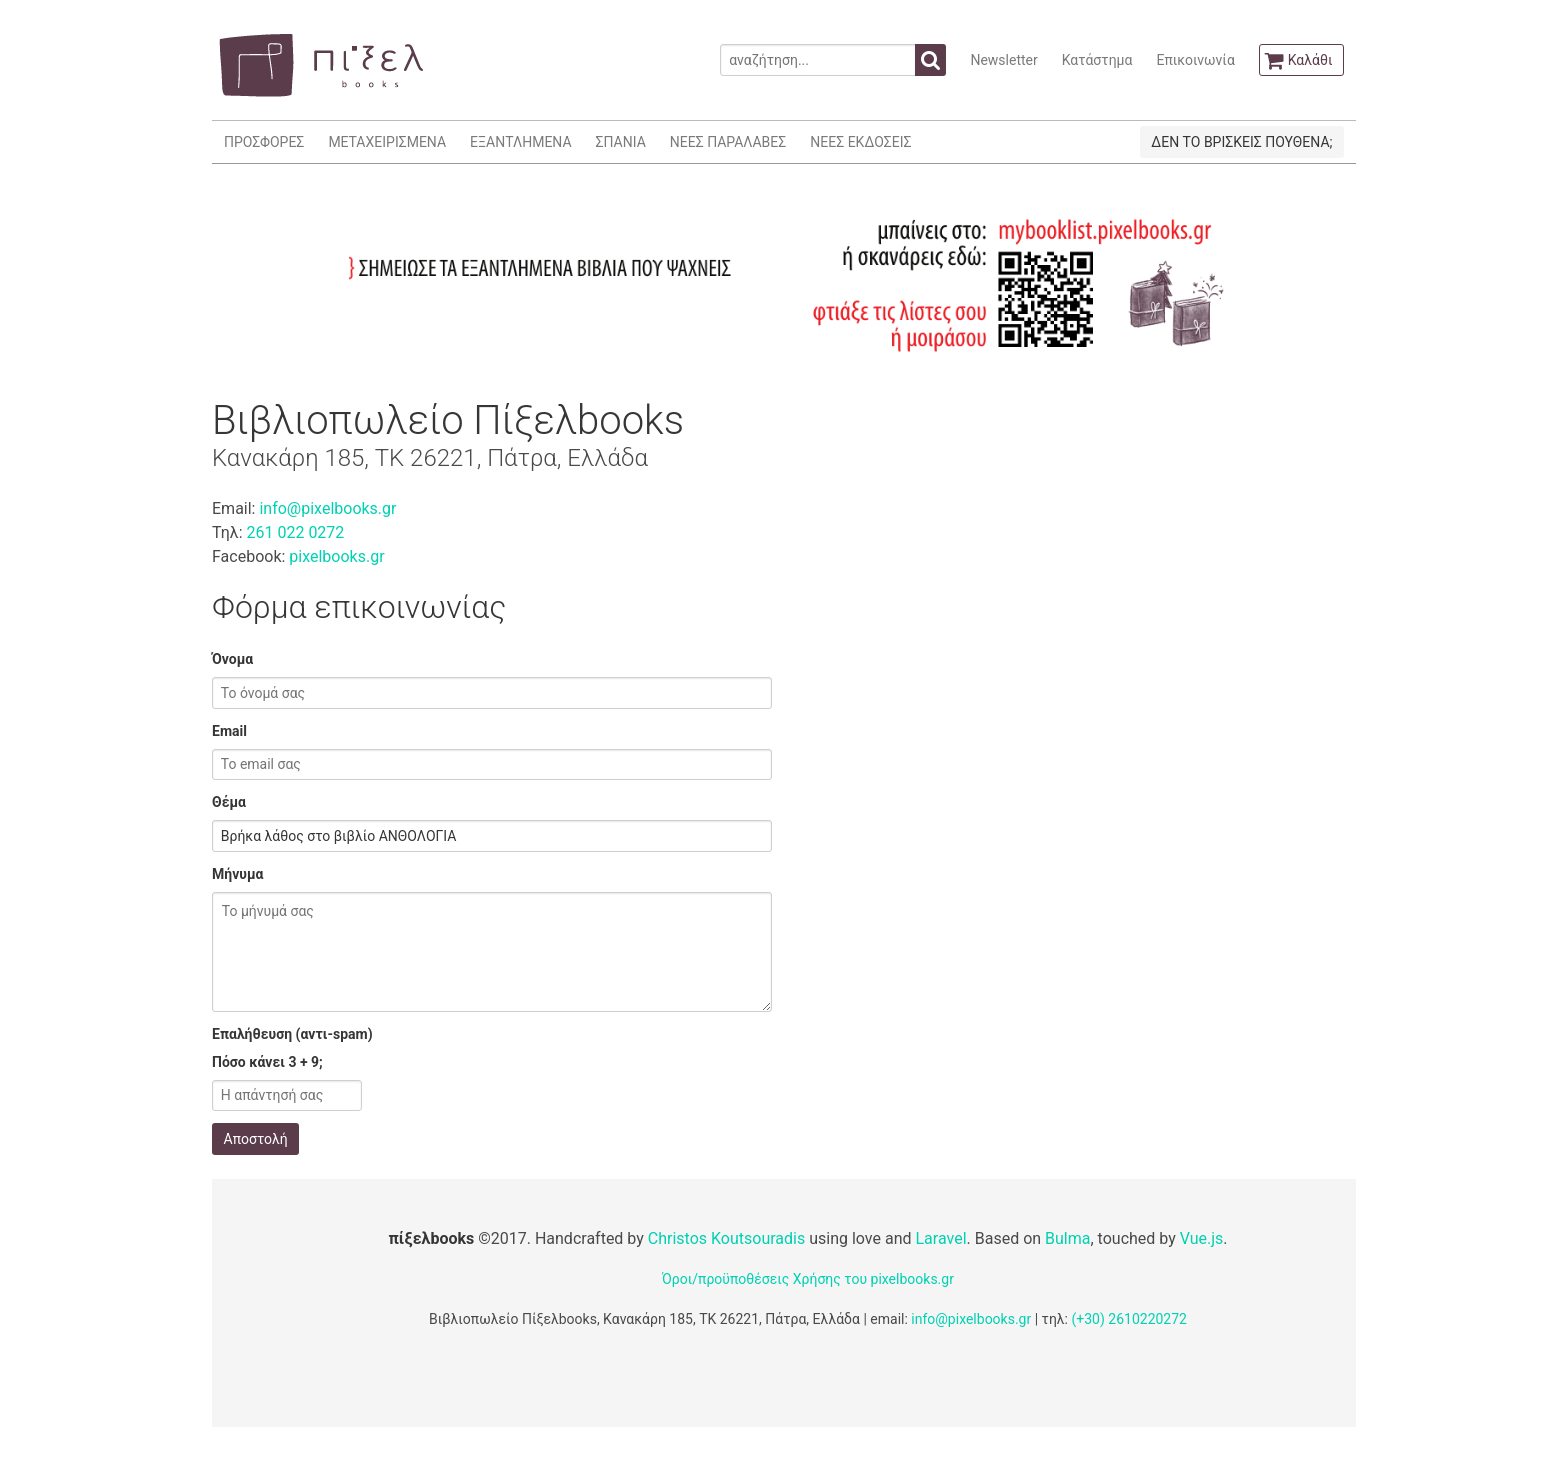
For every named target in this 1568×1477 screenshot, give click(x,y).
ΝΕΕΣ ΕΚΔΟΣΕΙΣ (860, 142)
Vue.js (1202, 1238)
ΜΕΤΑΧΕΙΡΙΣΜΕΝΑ (387, 142)
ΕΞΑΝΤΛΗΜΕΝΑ (520, 142)
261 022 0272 (295, 532)
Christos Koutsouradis (726, 1238)
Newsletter (1003, 60)
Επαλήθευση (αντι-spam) (292, 1034)
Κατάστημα (1097, 60)
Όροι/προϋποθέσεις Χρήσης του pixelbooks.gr (808, 1279)
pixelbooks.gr (336, 556)
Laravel (940, 1238)
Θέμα (229, 802)
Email (229, 731)
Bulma (1067, 1238)
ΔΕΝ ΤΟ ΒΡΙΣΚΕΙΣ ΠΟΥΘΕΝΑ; (1241, 142)
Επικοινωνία (1195, 60)
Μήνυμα (237, 874)
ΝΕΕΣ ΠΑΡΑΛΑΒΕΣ (728, 142)
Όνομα (232, 659)
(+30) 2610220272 (1129, 1319)
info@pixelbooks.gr (327, 508)
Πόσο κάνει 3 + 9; (267, 1062)
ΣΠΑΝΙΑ (621, 142)
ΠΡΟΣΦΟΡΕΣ (264, 142)
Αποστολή (256, 1139)
